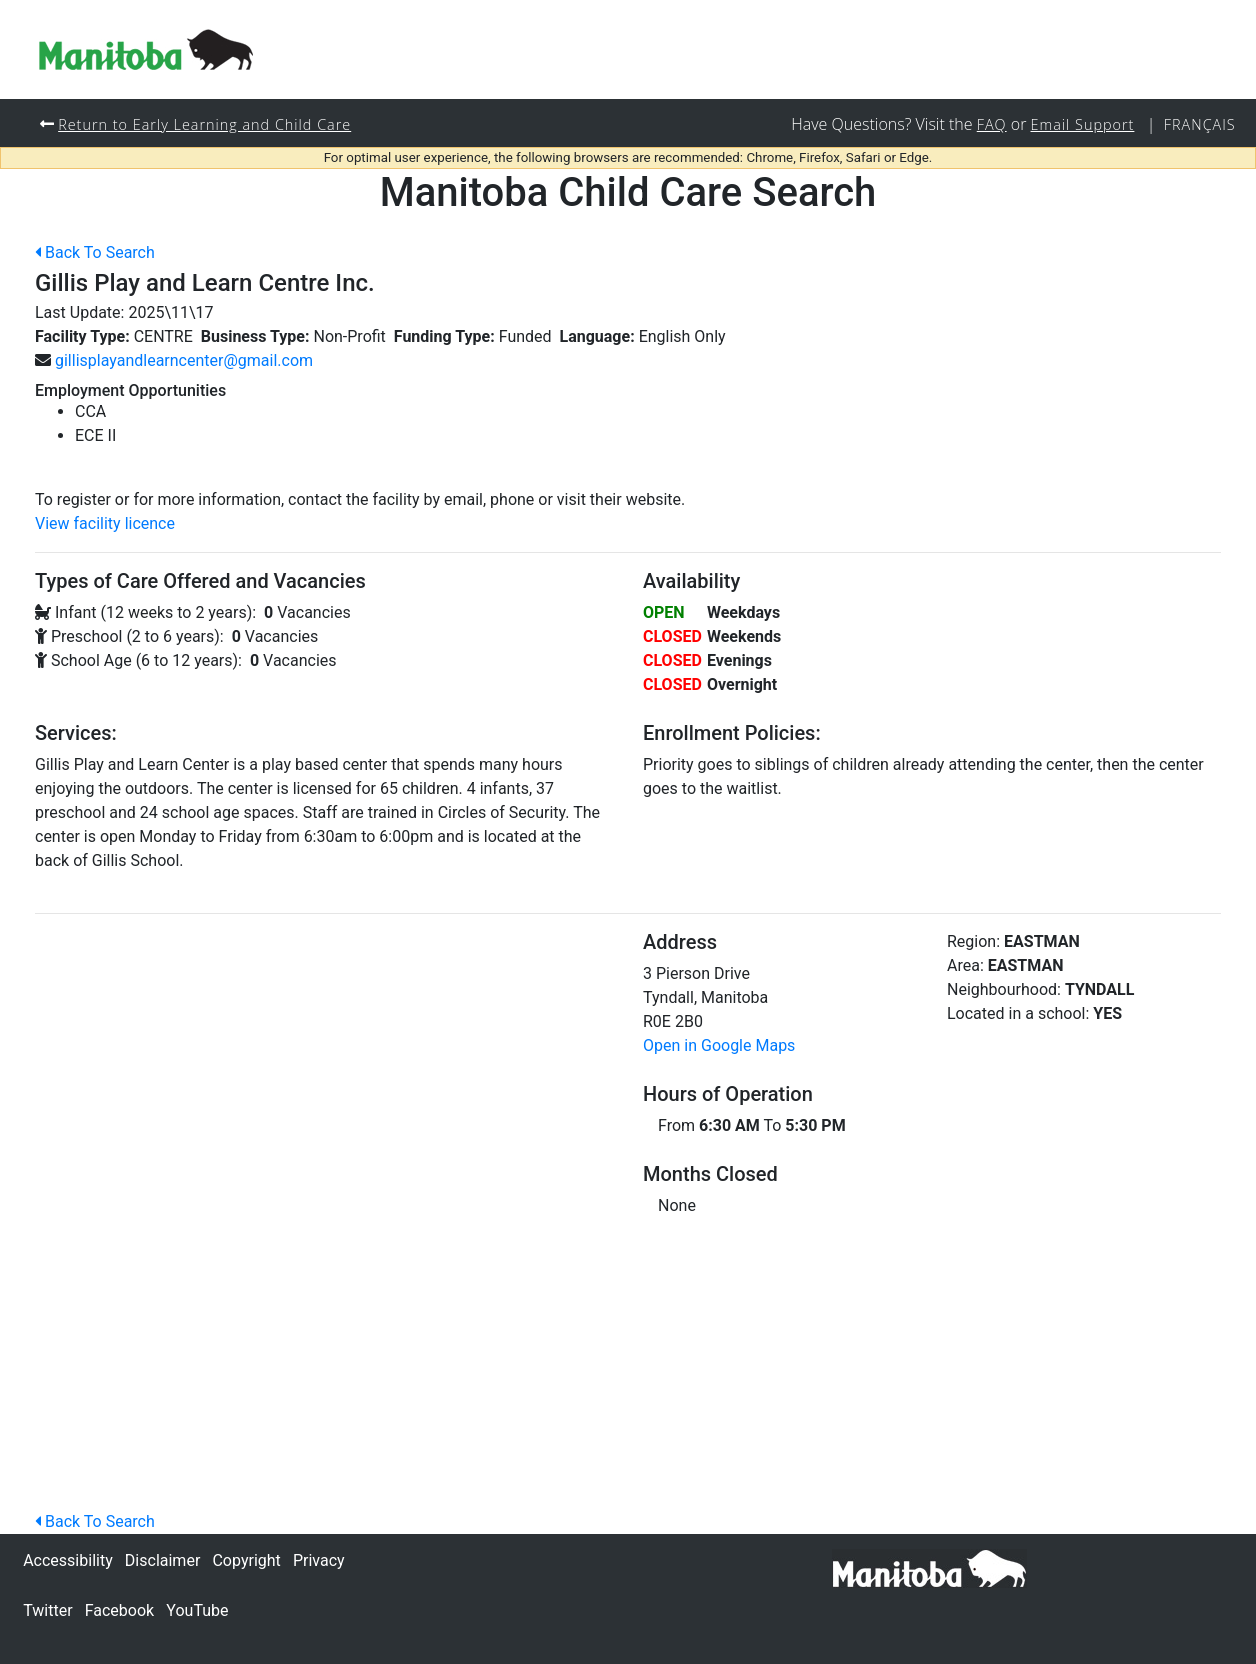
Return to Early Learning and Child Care (204, 124)
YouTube (197, 1610)
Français (1200, 124)
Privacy (319, 1560)
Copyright (246, 1560)
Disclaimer (162, 1560)
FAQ (992, 124)
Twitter (47, 1610)
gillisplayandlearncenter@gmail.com (184, 360)
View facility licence (105, 523)
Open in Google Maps (719, 1045)
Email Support (1083, 124)
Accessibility (68, 1560)
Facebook (119, 1610)
